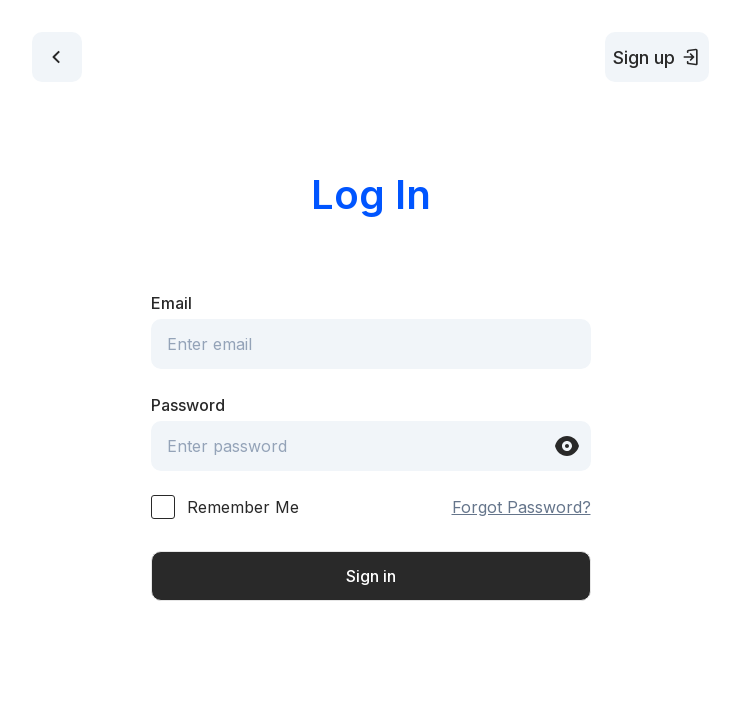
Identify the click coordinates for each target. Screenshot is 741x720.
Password (188, 405)
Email (171, 303)
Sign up (657, 57)
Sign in (371, 576)
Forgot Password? (521, 507)
